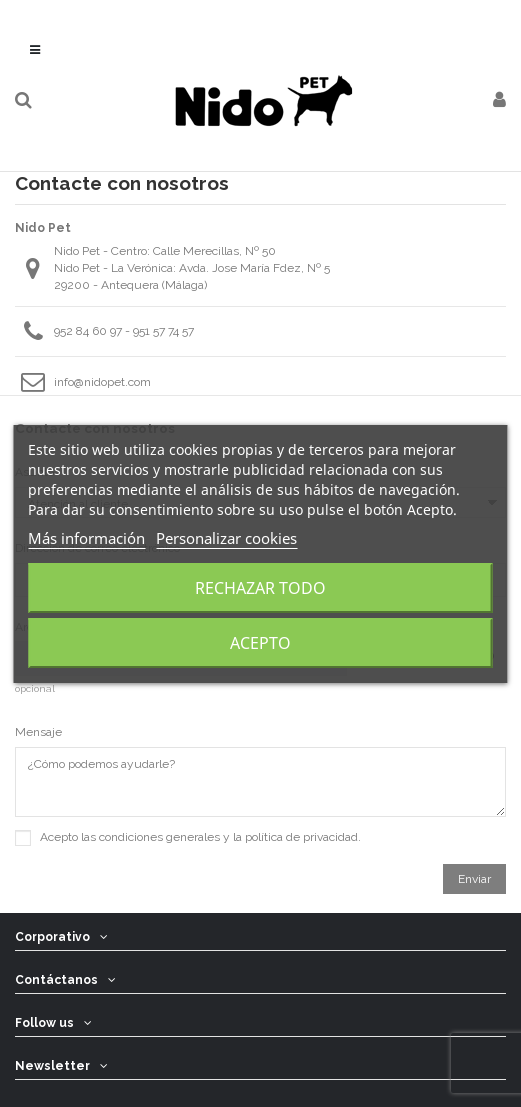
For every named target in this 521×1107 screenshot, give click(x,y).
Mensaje (38, 732)
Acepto (260, 643)
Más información (86, 538)
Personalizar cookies (226, 538)
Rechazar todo (260, 588)
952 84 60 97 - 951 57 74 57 (124, 331)
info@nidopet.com (102, 382)
